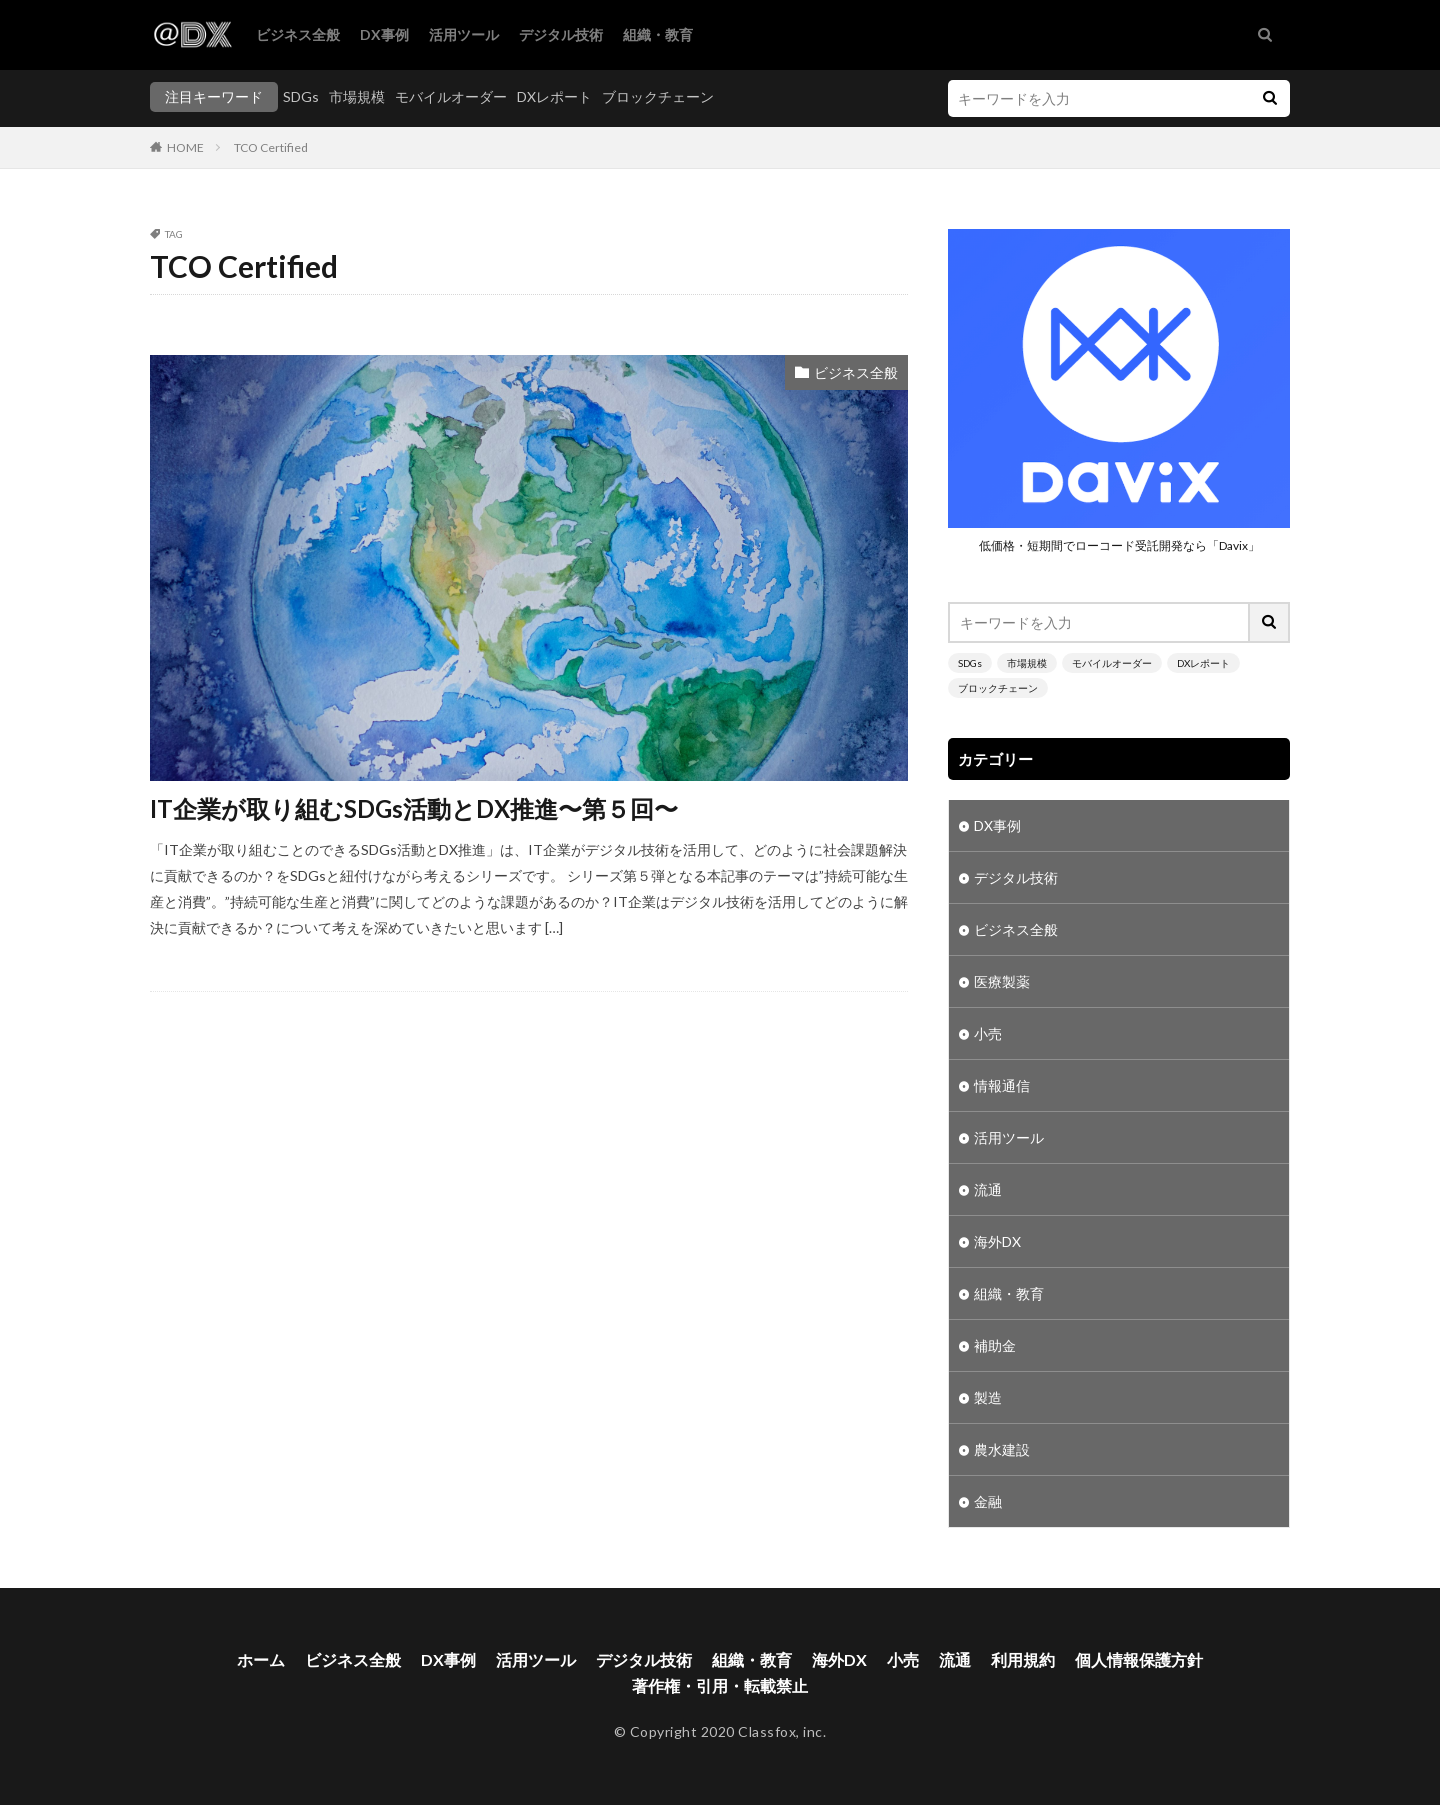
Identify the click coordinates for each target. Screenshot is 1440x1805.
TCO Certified (271, 147)
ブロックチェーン (658, 96)
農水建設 (1002, 1449)
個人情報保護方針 (1139, 1659)
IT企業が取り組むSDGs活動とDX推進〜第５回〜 (414, 808)
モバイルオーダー (451, 96)
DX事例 (384, 34)
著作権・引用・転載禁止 (720, 1685)
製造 (988, 1397)
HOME (185, 147)
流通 (988, 1189)
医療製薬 (1002, 981)
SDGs (301, 96)
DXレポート (554, 96)
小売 (988, 1033)
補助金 (995, 1345)
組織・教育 (658, 34)
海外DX (997, 1241)
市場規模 (357, 96)
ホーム (261, 1659)
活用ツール (464, 34)
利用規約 (1023, 1659)
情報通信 (1002, 1085)
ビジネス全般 (298, 34)
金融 (988, 1501)
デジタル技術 (561, 34)
